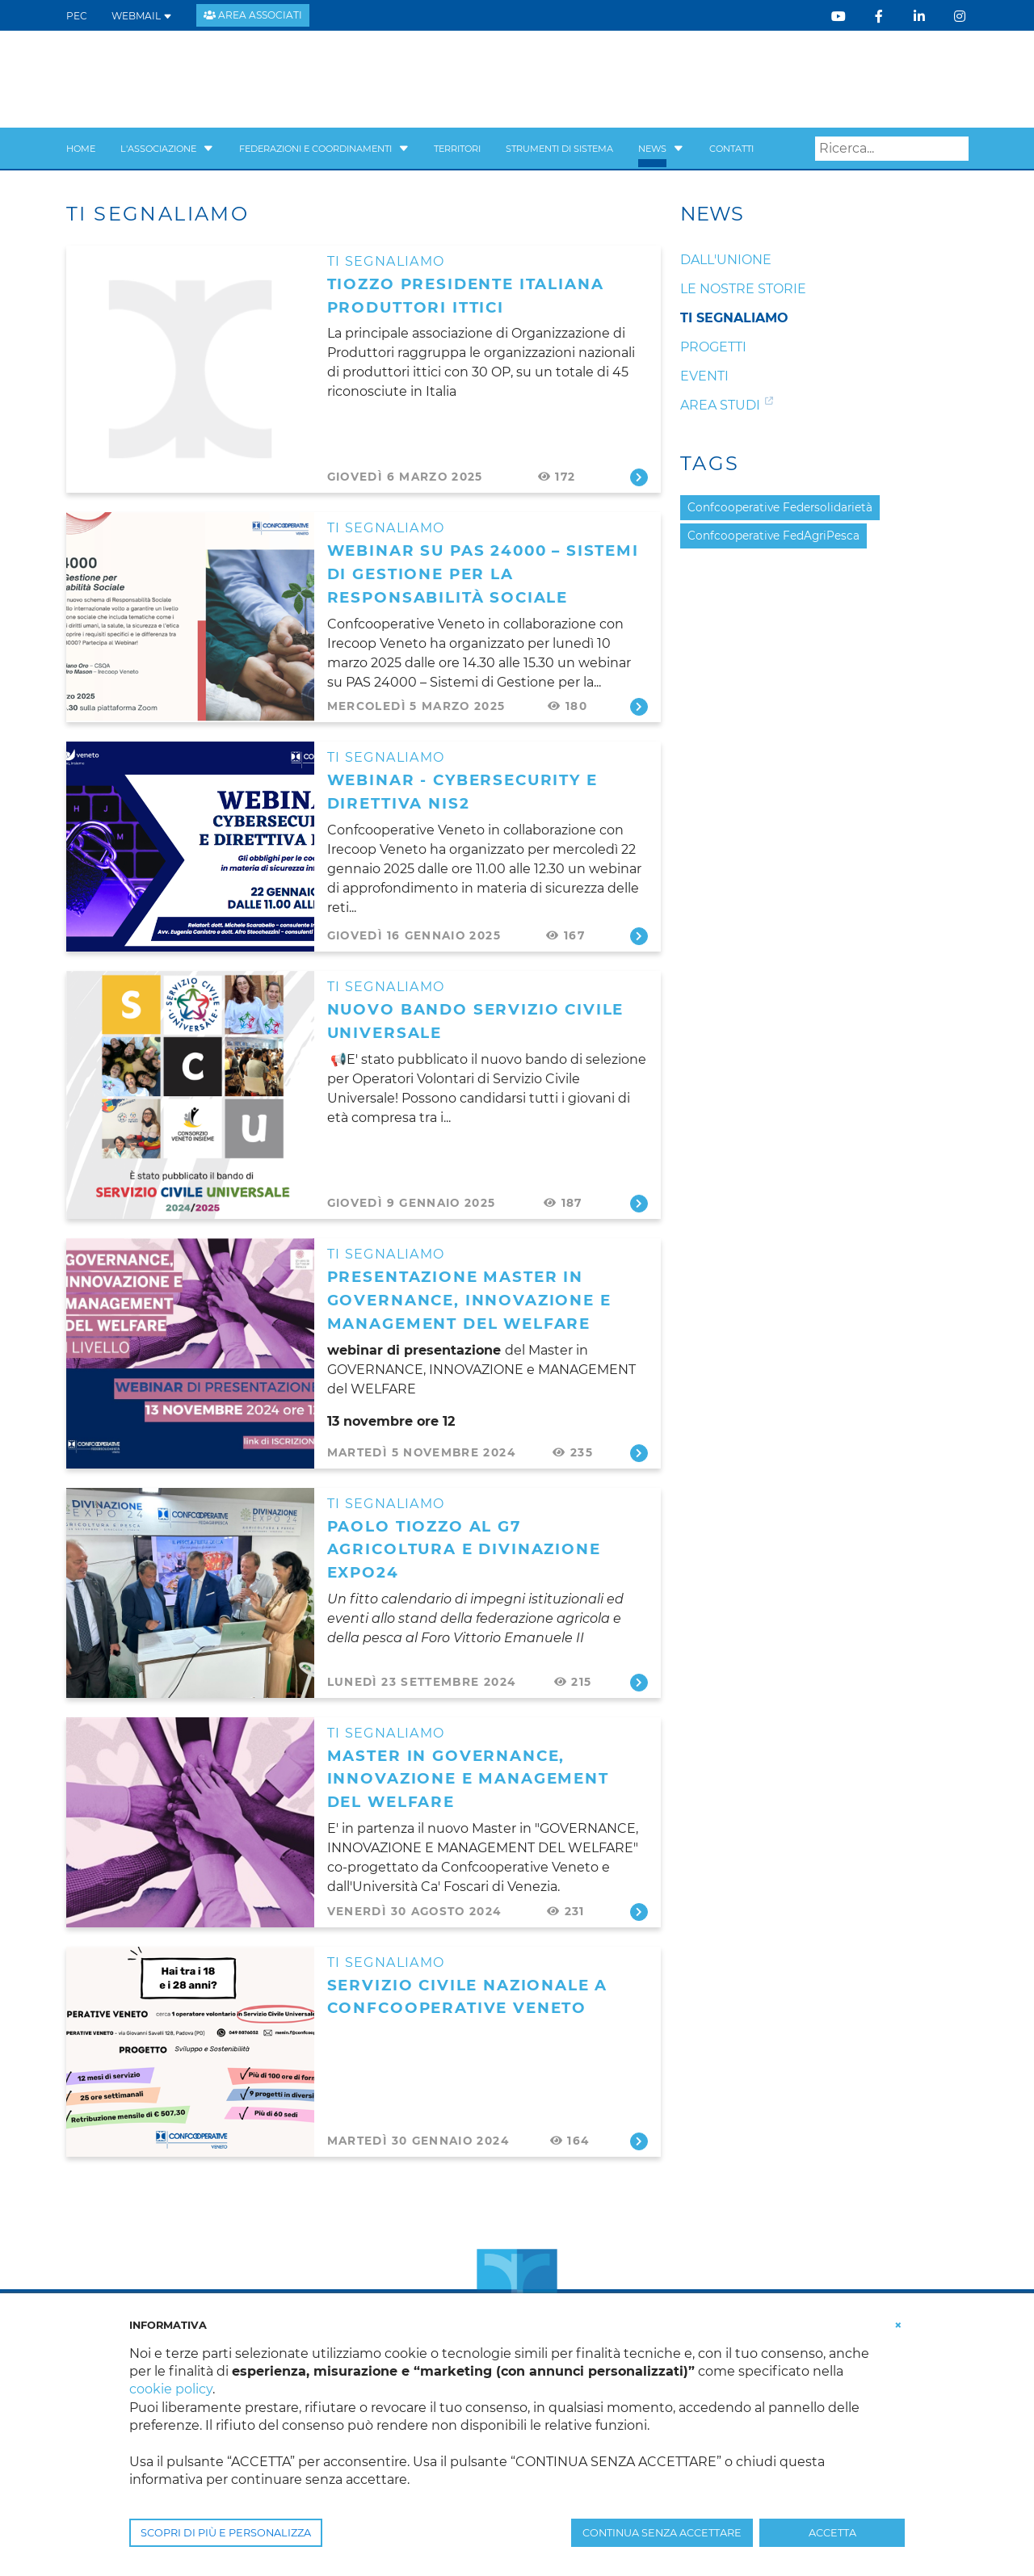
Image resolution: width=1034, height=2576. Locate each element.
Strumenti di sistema (559, 148)
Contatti (731, 148)
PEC (76, 16)
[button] (208, 148)
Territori (457, 148)
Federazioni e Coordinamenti (315, 148)
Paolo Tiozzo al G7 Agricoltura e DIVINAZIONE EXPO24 (464, 1549)
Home (80, 148)
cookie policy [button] (170, 2389)
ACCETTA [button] (832, 2533)
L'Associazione (158, 148)
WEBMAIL (141, 16)
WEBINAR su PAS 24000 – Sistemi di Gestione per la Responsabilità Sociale (483, 574)
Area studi (720, 405)
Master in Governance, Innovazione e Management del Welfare (468, 1779)
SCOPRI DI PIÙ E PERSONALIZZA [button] (226, 2533)
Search (956, 149)
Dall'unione (725, 259)
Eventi (704, 376)
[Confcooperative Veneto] (196, 78)
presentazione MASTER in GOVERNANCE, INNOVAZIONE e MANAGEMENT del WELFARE (469, 1300)
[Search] (892, 149)
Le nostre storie (743, 288)
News (652, 148)
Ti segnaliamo (386, 261)
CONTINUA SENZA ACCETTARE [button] (662, 2533)
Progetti (713, 347)
